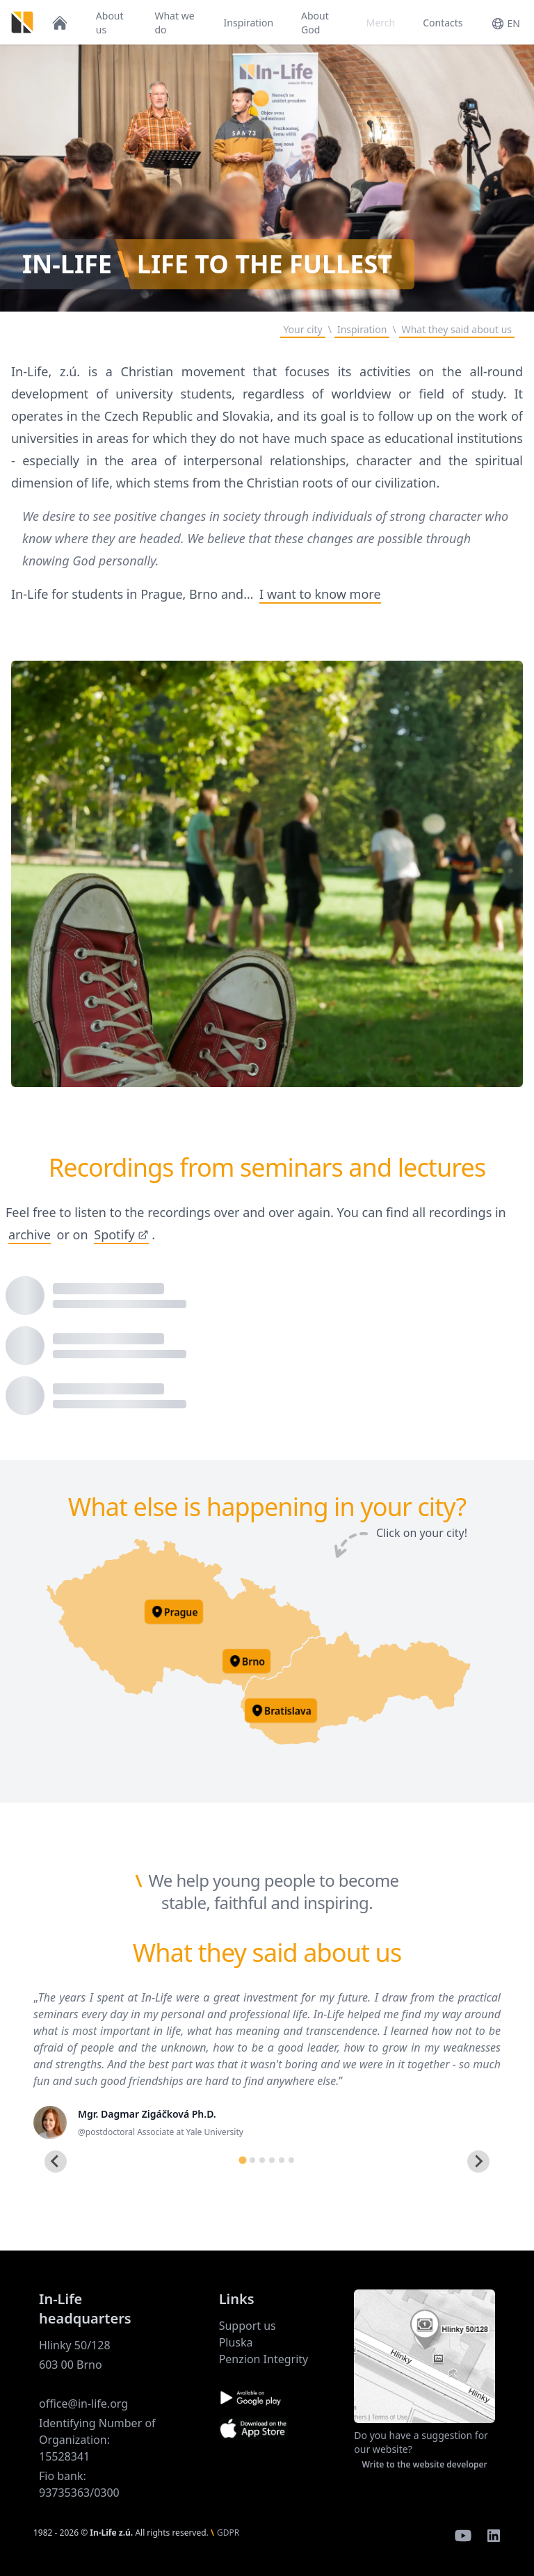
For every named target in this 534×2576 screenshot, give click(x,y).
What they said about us (457, 329)
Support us (247, 2325)
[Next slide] (478, 2161)
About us (110, 22)
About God (315, 22)
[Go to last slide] (55, 2161)
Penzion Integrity (264, 2359)
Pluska (236, 2342)
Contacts (442, 22)
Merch (380, 22)
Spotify (121, 1234)
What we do (174, 22)
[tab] (242, 2160)
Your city (302, 329)
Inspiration (248, 22)
